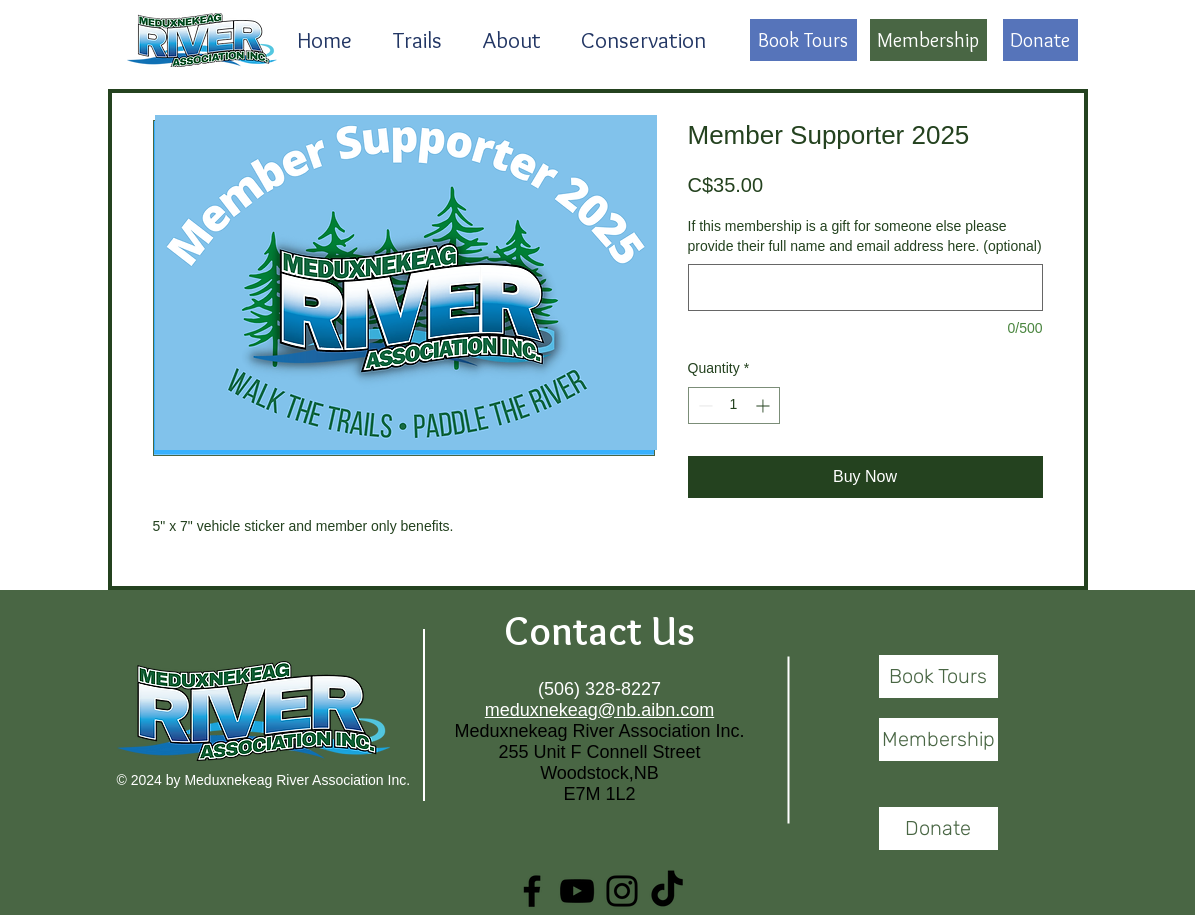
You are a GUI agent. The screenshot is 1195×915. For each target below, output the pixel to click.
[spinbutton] (734, 405)
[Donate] (1040, 40)
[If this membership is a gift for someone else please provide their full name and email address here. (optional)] (865, 287)
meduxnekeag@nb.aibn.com (599, 710)
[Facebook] (532, 891)
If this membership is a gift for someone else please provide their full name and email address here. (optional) (865, 236)
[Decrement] (703, 405)
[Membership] (928, 40)
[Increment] (764, 405)
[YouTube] (577, 891)
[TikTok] (667, 891)
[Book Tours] (803, 40)
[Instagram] (622, 891)
